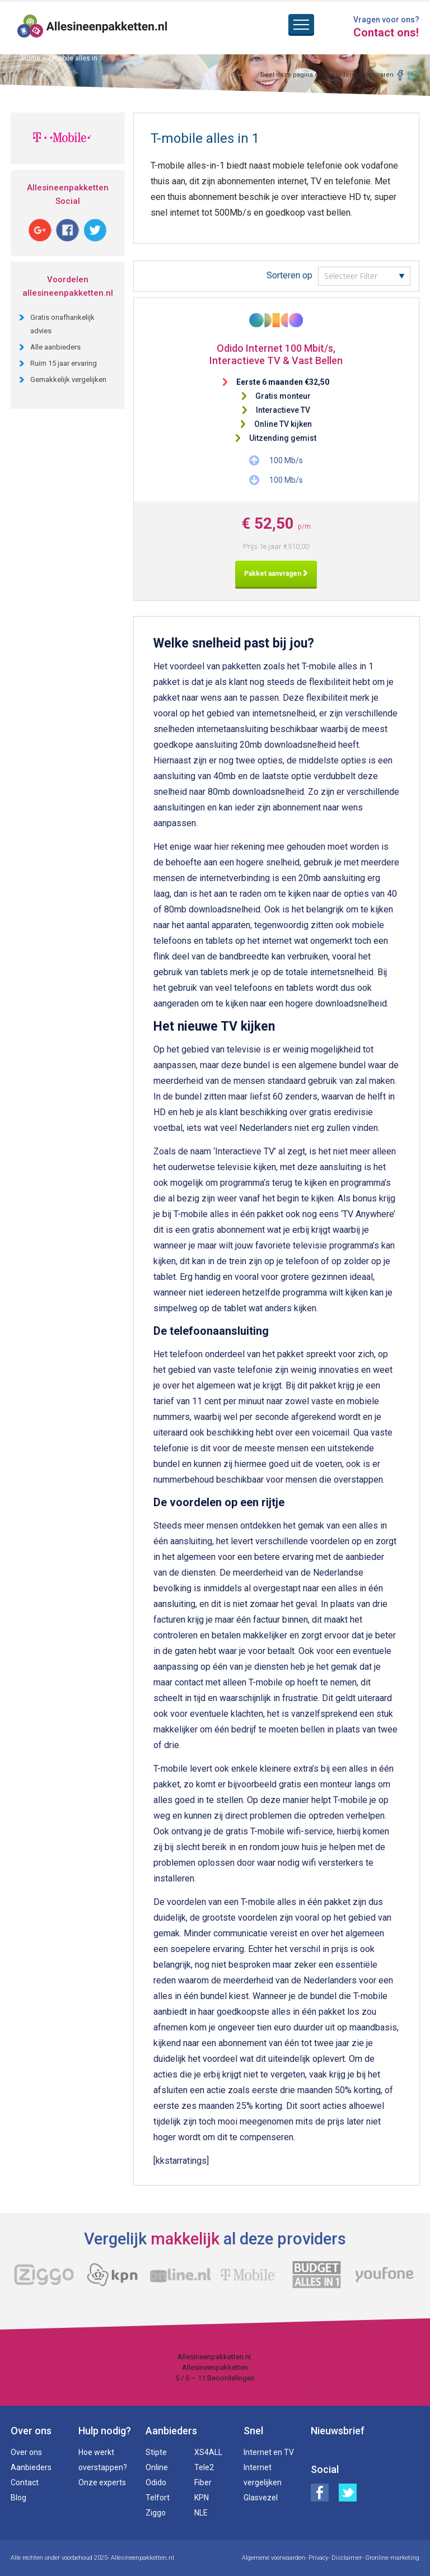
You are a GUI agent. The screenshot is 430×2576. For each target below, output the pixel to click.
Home (31, 58)
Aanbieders (31, 2467)
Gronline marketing (392, 2557)
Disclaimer (346, 2557)
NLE (201, 2512)
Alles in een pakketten (93, 28)
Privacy (318, 2557)
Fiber (203, 2482)
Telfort (158, 2497)
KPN (201, 2497)
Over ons (26, 2452)
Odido (156, 2482)
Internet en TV (269, 2452)
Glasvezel (261, 2497)
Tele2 (204, 2467)
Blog (18, 2497)
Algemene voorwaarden (273, 2557)
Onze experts (102, 2482)
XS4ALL (208, 2452)
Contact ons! (386, 32)
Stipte (156, 2452)
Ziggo (156, 2512)
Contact (25, 2482)
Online (157, 2467)
